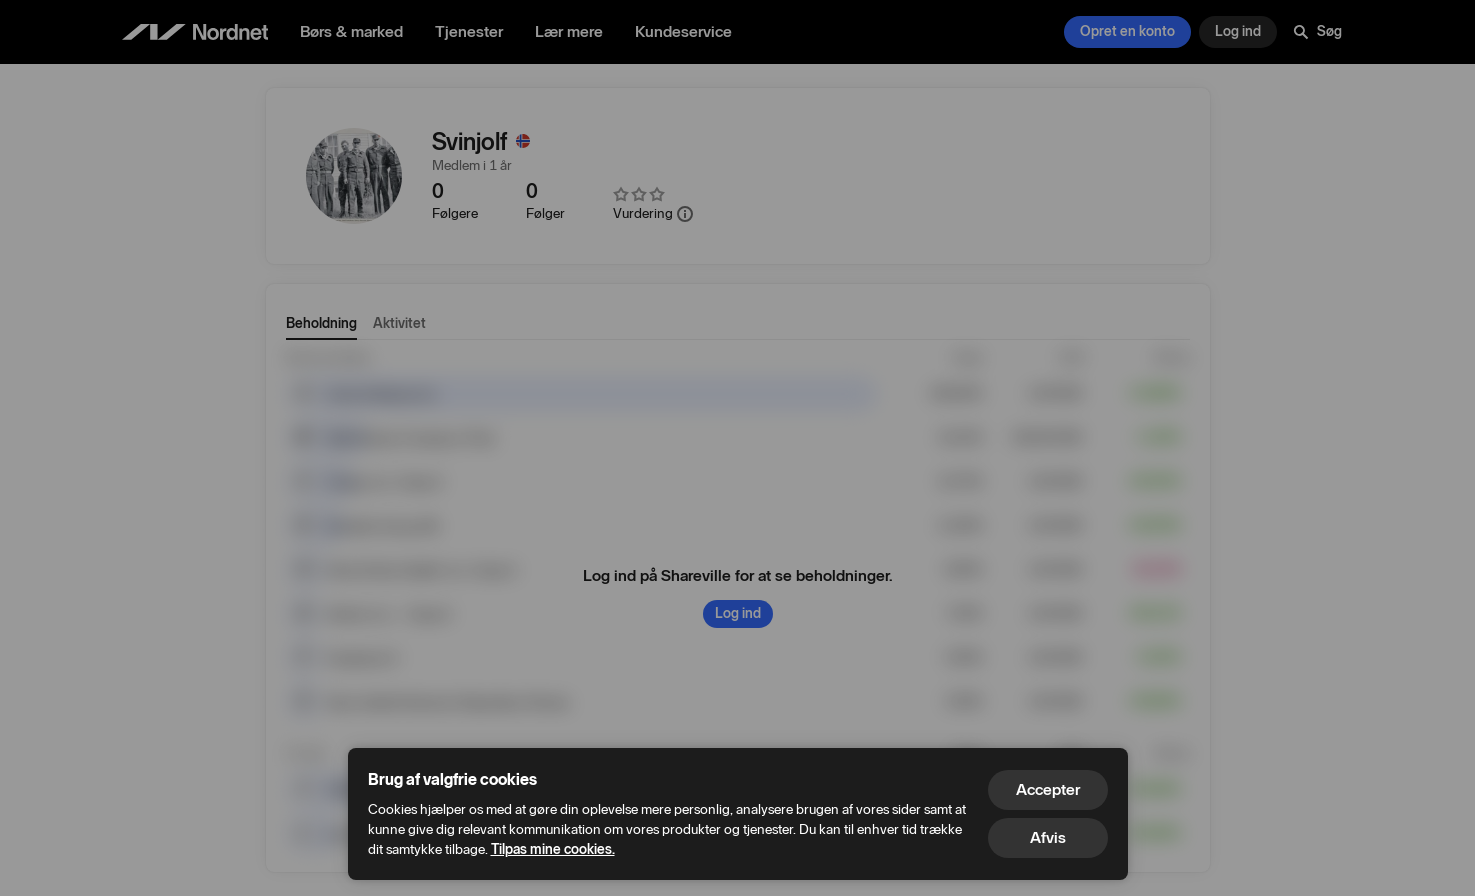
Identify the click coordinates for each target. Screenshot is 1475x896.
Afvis (1048, 837)
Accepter (1048, 789)
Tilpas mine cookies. (553, 849)
